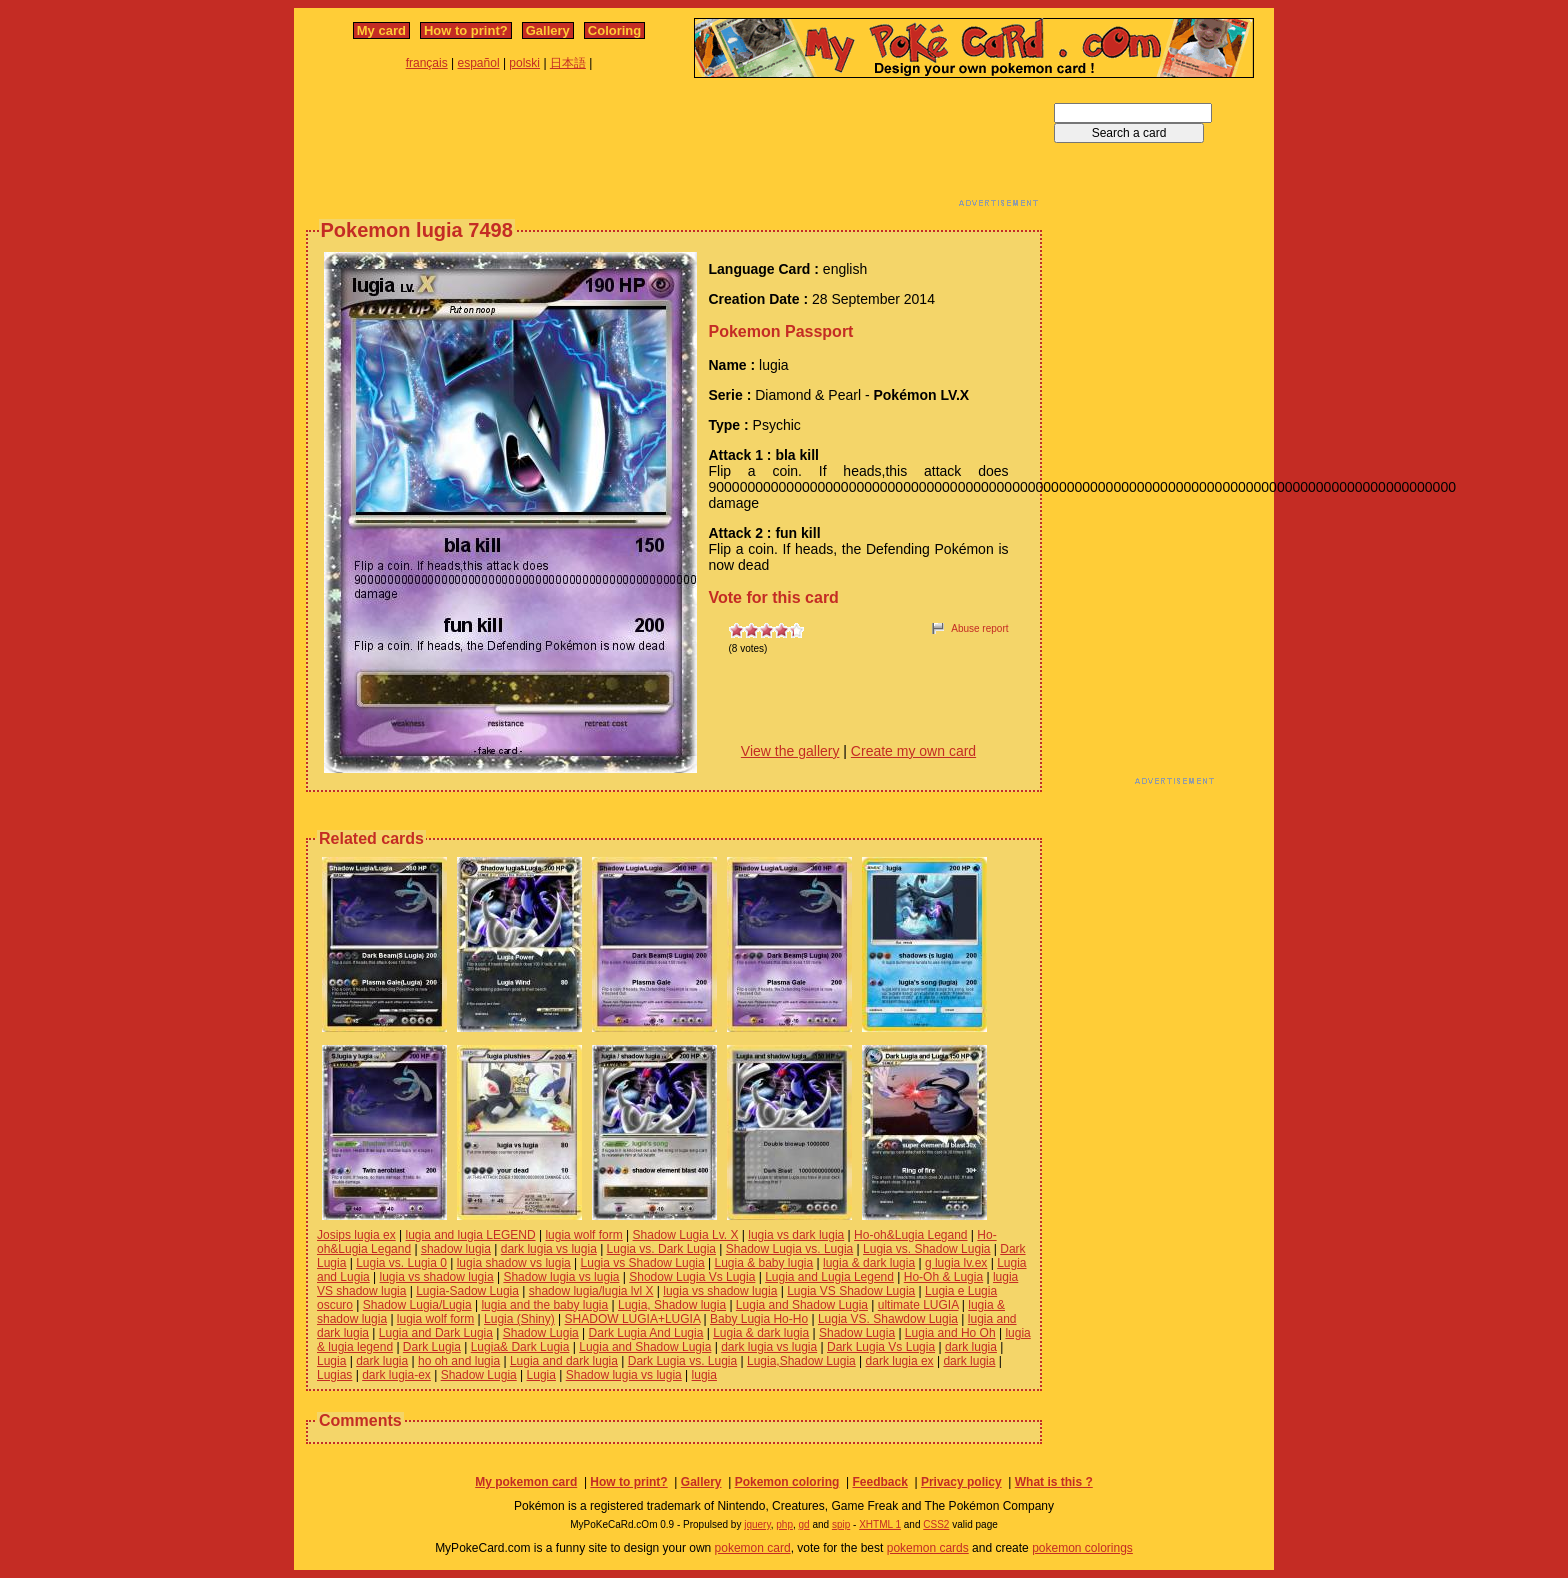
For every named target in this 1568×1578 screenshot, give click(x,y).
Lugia (331, 1361)
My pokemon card (526, 1482)
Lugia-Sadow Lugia (467, 1291)
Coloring (614, 30)
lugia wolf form (583, 1235)
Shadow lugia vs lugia (561, 1277)
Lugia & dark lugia (761, 1333)
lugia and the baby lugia (544, 1305)
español (479, 63)
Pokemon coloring (787, 1482)
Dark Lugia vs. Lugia (682, 1361)
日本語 (568, 63)
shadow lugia (456, 1249)
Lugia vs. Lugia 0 (401, 1263)
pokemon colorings (1082, 1548)
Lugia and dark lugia (564, 1361)
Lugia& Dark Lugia (520, 1347)
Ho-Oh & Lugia (943, 1277)
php (784, 1524)
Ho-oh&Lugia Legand (910, 1235)
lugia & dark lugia (869, 1263)
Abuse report (979, 628)
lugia (704, 1375)
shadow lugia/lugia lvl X (591, 1291)
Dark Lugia (432, 1347)
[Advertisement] (674, 148)
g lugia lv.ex (956, 1263)
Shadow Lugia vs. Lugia (789, 1249)
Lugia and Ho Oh (950, 1333)
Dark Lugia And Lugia (646, 1333)
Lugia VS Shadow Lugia (851, 1291)
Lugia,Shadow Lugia (801, 1361)
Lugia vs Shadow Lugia (643, 1263)
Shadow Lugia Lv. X (686, 1235)
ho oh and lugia (459, 1361)
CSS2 (936, 1524)
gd (804, 1524)
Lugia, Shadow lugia (672, 1305)
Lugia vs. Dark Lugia (661, 1249)
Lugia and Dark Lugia (436, 1333)
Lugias (334, 1375)
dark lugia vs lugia (549, 1249)
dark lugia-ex (396, 1375)
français (427, 63)
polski (524, 63)
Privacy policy (961, 1482)
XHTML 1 (880, 1524)
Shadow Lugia (541, 1333)
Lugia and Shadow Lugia (802, 1305)
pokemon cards (928, 1548)
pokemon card (753, 1548)
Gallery (548, 30)
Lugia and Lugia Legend (829, 1277)
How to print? (466, 30)
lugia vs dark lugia (796, 1235)
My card (381, 30)
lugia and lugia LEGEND (471, 1235)
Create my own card (913, 751)
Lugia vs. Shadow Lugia (926, 1249)
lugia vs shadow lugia (437, 1277)
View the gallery (790, 751)
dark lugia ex (900, 1361)
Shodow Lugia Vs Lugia (692, 1277)
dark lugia (971, 1347)
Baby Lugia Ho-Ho (759, 1319)
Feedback (879, 1482)
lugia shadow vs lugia (514, 1263)
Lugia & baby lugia (763, 1263)
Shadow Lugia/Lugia (417, 1305)
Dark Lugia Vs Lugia (881, 1347)
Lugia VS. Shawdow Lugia (888, 1319)
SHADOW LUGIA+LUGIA (633, 1319)
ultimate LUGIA (918, 1305)
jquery (757, 1524)
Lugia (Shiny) (519, 1319)
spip (841, 1524)
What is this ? (1054, 1482)
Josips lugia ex (356, 1235)
